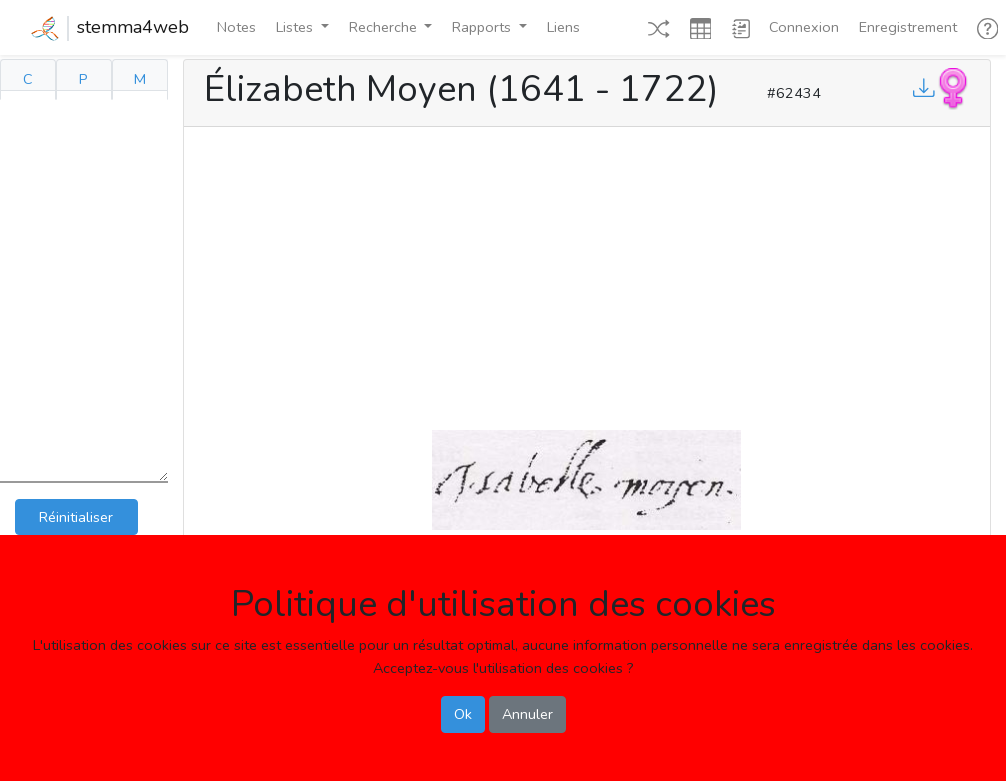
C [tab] (28, 79)
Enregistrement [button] (908, 27)
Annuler (527, 714)
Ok (463, 714)
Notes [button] (236, 27)
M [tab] (140, 79)
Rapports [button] (483, 27)
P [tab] (83, 79)
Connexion (804, 27)
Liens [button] (563, 27)
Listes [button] (296, 27)
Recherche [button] (385, 27)
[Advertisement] (587, 274)
